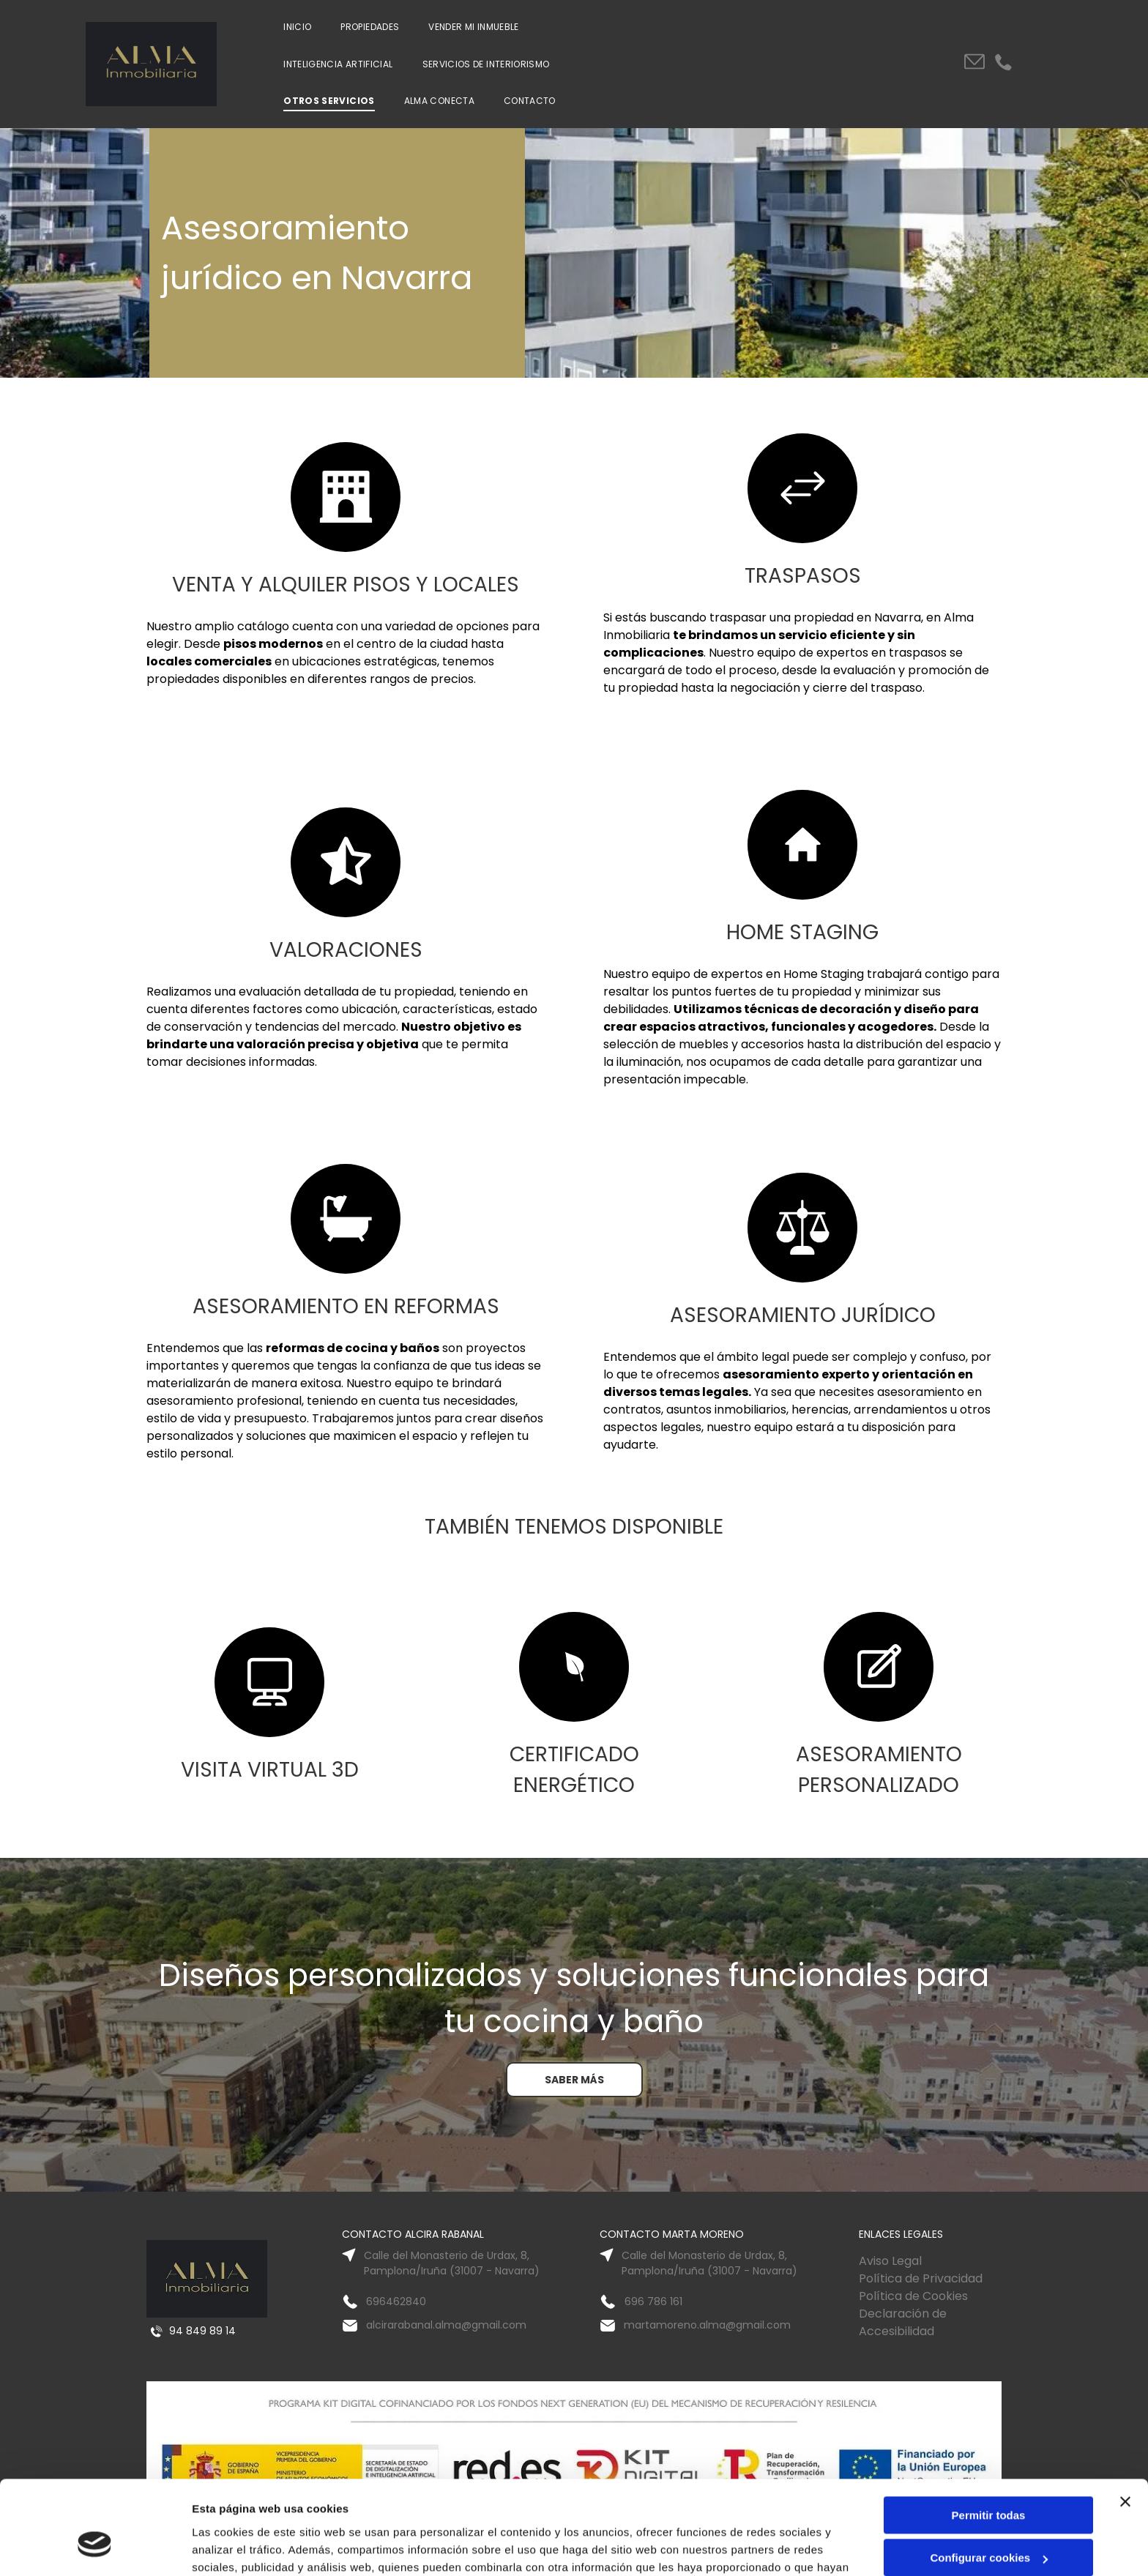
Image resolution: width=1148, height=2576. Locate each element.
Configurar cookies (989, 2480)
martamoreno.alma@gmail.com (707, 2325)
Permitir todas (989, 2437)
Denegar (988, 2523)
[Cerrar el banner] (1125, 2424)
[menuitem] (297, 27)
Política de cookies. (563, 2507)
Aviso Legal (890, 2260)
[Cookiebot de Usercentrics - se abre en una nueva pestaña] (95, 2547)
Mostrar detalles (234, 2547)
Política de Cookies (913, 2296)
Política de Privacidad (921, 2278)
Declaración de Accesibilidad (903, 2322)
